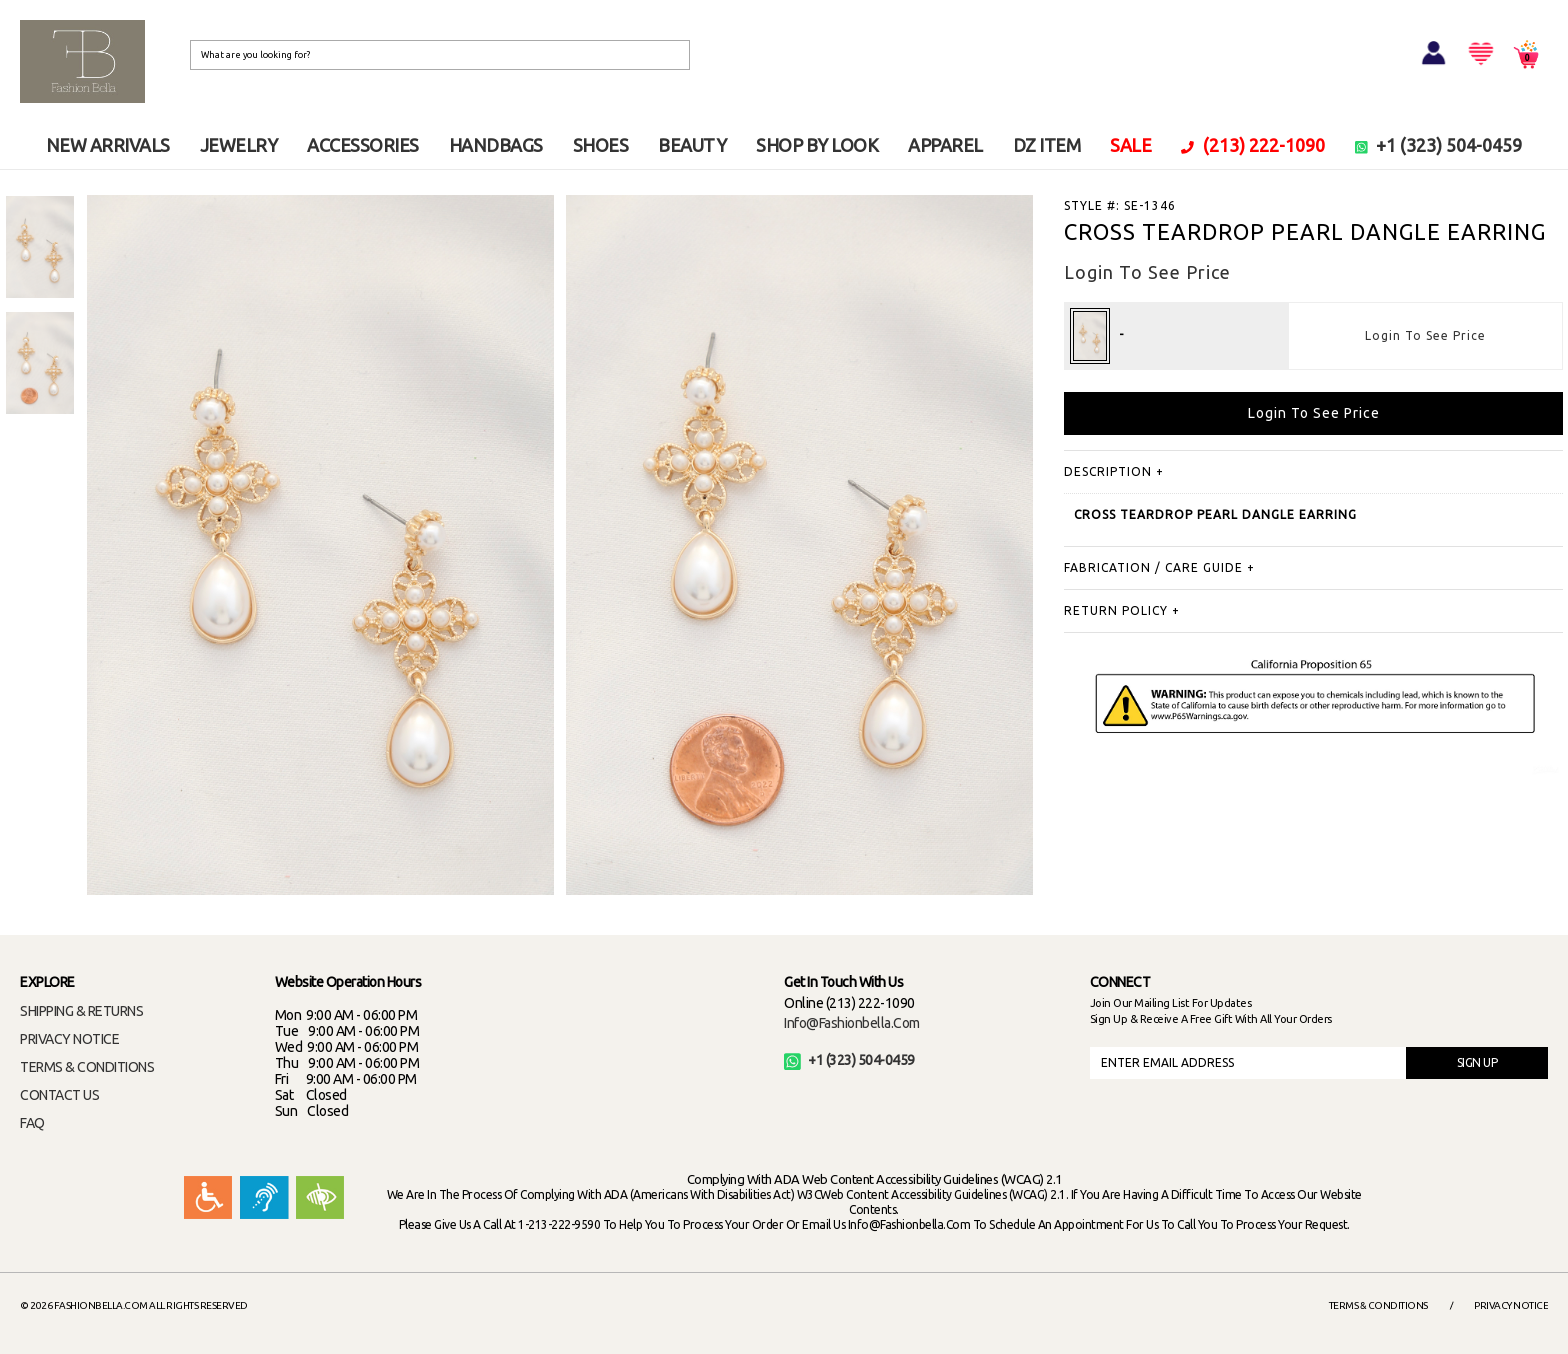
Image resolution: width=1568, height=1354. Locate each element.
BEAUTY (692, 145)
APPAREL (945, 145)
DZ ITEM (1047, 145)
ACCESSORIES (363, 145)
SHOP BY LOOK (817, 145)
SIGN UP (1477, 1062)
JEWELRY (239, 145)
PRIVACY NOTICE (69, 1039)
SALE (1130, 145)
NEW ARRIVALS (108, 145)
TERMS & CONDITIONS (87, 1067)
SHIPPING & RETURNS (81, 1011)
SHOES (601, 145)
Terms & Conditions (1378, 1305)
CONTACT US (59, 1095)
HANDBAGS (496, 145)
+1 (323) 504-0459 (1439, 145)
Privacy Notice (1511, 1305)
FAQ (32, 1123)
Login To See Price (1425, 335)
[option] (40, 247)
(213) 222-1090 (1253, 145)
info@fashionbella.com (852, 1023)
